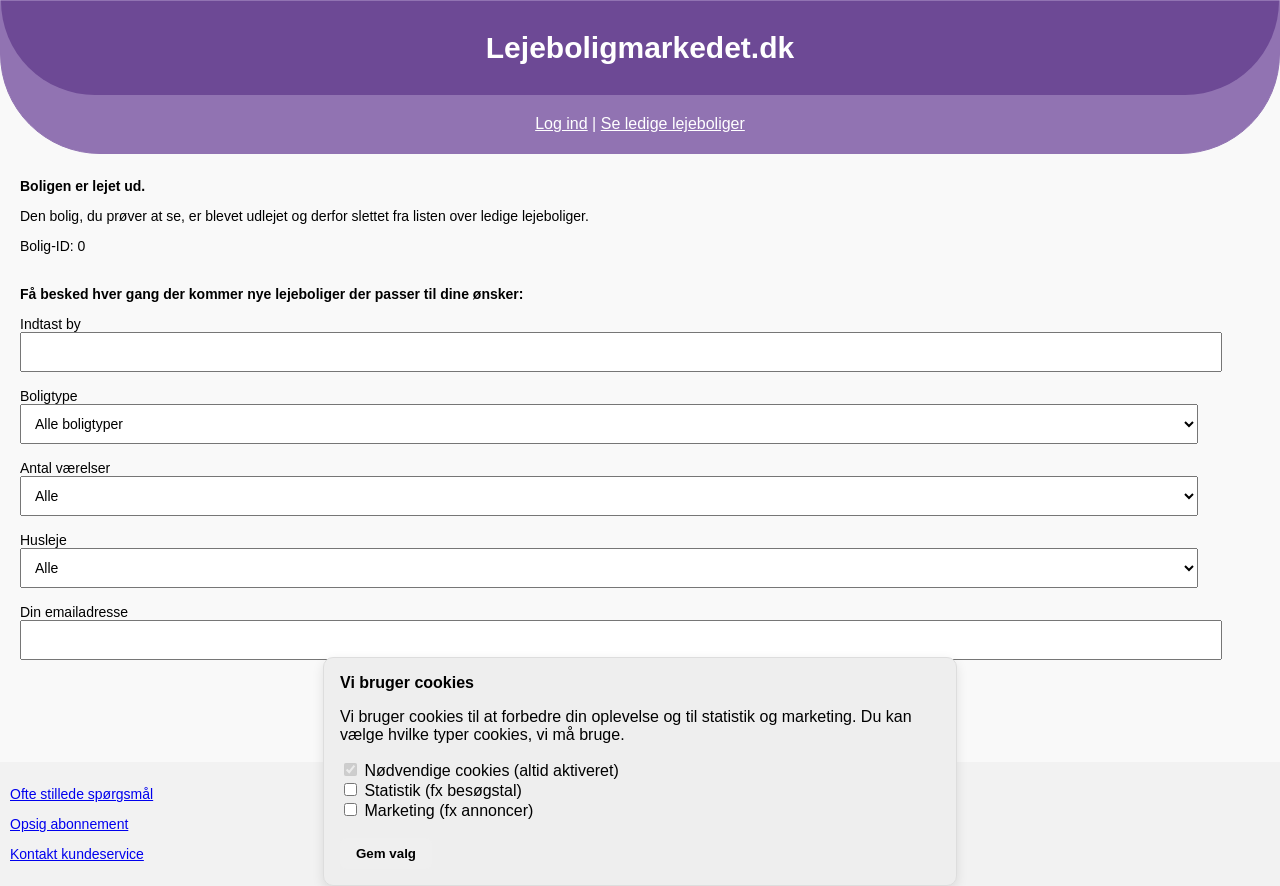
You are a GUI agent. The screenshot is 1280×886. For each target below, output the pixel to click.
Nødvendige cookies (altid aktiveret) (481, 770)
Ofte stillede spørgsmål (81, 794)
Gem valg (386, 853)
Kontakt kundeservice (77, 854)
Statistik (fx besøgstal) (433, 790)
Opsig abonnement (69, 824)
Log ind (561, 123)
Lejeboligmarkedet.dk (640, 47)
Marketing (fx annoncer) (438, 810)
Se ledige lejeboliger (673, 123)
